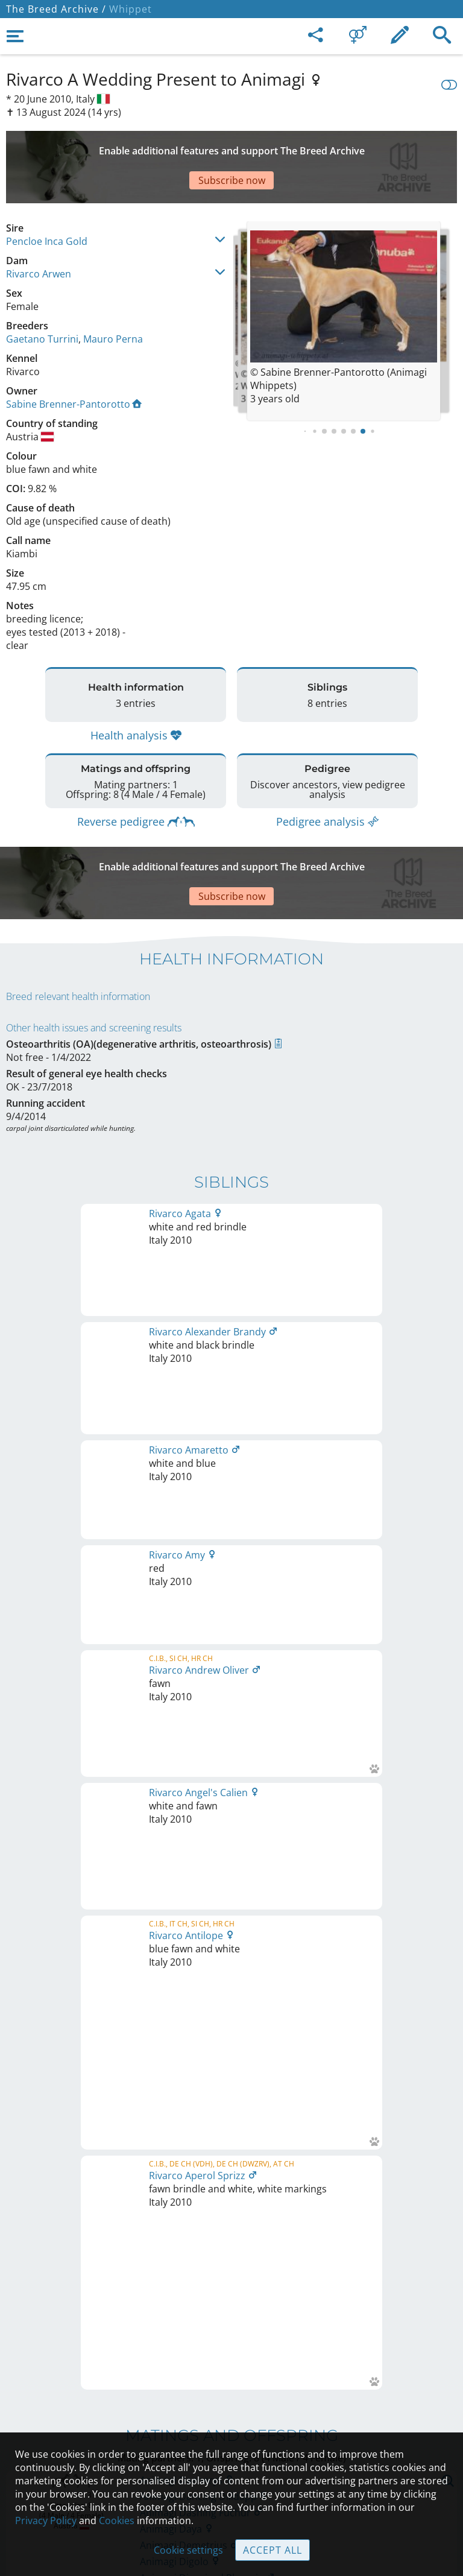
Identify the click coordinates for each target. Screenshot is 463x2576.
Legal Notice (232, 2364)
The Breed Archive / (56, 9)
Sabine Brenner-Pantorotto (74, 362)
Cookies (116, 2520)
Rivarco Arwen (38, 231)
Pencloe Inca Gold (46, 199)
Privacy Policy (46, 2520)
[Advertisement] (231, 146)
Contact (232, 2389)
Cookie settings (188, 2550)
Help (232, 2415)
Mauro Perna (113, 296)
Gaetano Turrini (42, 296)
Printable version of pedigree (232, 1675)
